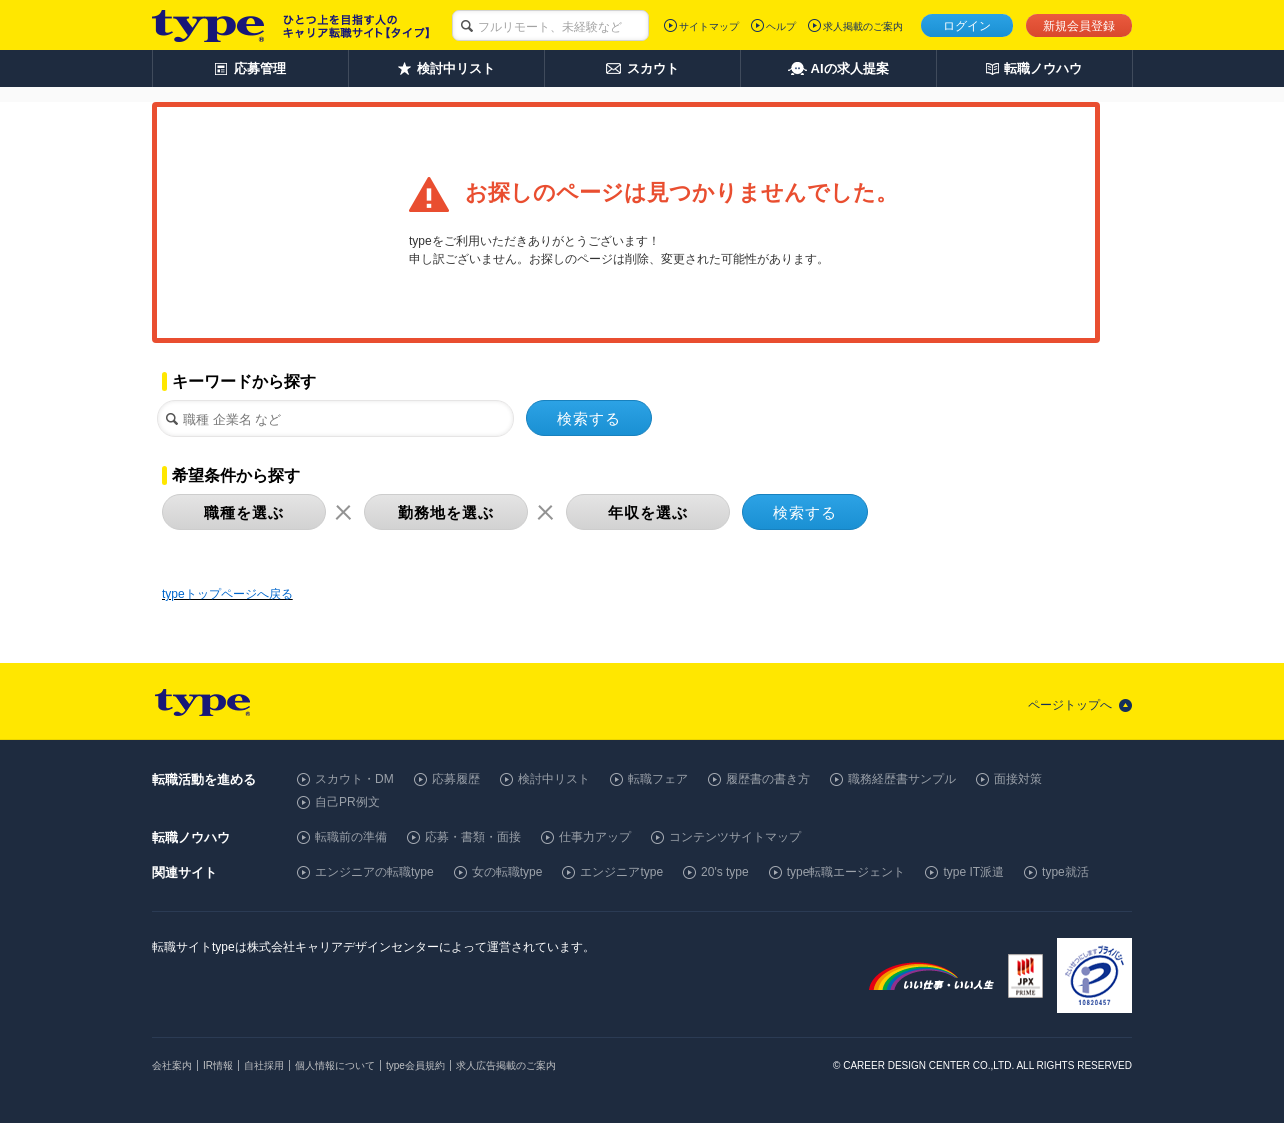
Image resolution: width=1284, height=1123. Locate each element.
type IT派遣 (973, 872)
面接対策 (1018, 779)
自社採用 (264, 1065)
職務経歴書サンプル (902, 779)
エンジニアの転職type (374, 872)
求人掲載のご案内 (863, 26)
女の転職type (507, 872)
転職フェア (658, 779)
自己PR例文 (347, 802)
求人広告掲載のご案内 (506, 1065)
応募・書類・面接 (473, 837)
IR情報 (218, 1065)
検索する (589, 418)
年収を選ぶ (648, 512)
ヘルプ (781, 26)
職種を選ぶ (244, 512)
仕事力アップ (595, 837)
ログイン (967, 26)
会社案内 (172, 1065)
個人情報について (335, 1065)
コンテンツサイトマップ (735, 837)
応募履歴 (456, 779)
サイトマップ (709, 26)
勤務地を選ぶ (446, 512)
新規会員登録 (1079, 26)
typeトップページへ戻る (227, 594)
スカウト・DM (354, 779)
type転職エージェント (846, 872)
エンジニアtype (621, 872)
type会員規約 (415, 1065)
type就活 (1065, 872)
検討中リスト (554, 779)
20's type (725, 872)
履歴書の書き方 (768, 779)
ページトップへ (1070, 705)
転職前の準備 (351, 837)
